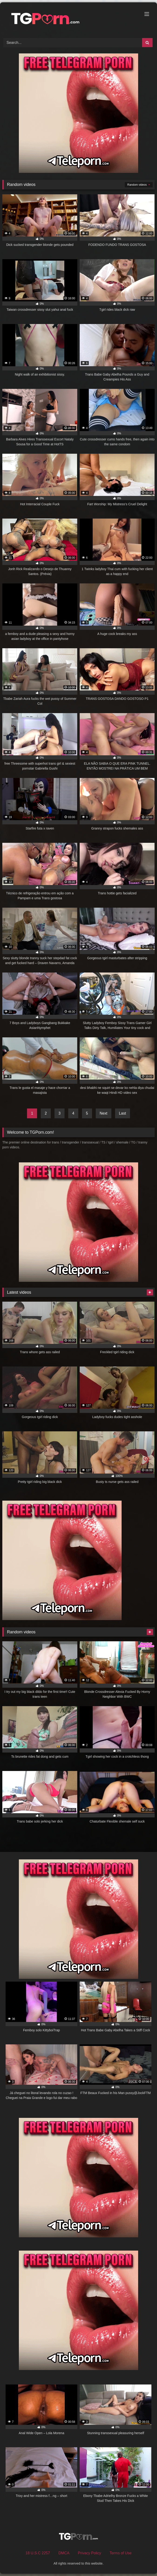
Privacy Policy (89, 2553)
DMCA (63, 2553)
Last (122, 1113)
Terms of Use (120, 2553)
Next (103, 1113)
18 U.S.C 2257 (37, 2553)
